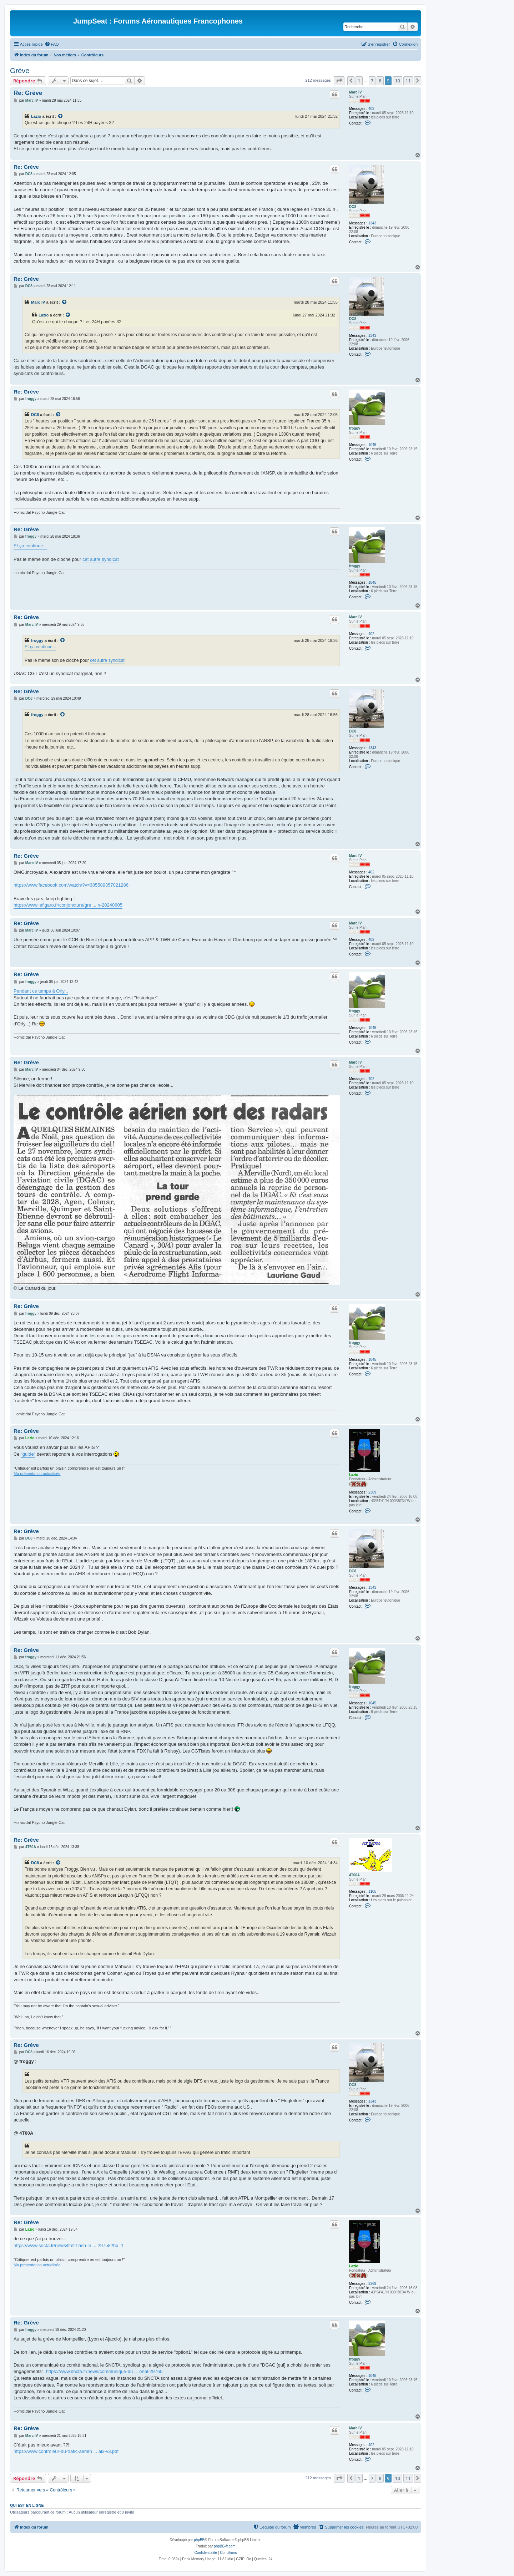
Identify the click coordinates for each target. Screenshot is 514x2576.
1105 (372, 1891)
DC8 (352, 207)
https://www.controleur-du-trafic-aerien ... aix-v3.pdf (66, 2451)
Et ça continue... (30, 545)
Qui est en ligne (27, 2505)
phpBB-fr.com (225, 2546)
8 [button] (380, 80)
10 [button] (397, 80)
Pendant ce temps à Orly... (41, 991)
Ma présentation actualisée (37, 1473)
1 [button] (359, 80)
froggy (354, 428)
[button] (339, 80)
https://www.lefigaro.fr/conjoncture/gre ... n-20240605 (68, 905)
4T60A (354, 1875)
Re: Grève (28, 93)
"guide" (28, 1454)
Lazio (36, 116)
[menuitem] (52, 44)
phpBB (199, 2540)
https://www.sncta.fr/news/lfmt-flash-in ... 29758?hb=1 (69, 2245)
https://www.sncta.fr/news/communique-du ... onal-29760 (104, 2371)
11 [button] (408, 80)
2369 (372, 1492)
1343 (372, 223)
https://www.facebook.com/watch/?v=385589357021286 (71, 885)
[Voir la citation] (60, 116)
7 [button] (372, 80)
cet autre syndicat (100, 559)
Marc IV (355, 92)
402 (371, 109)
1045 (372, 445)
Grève (19, 71)
